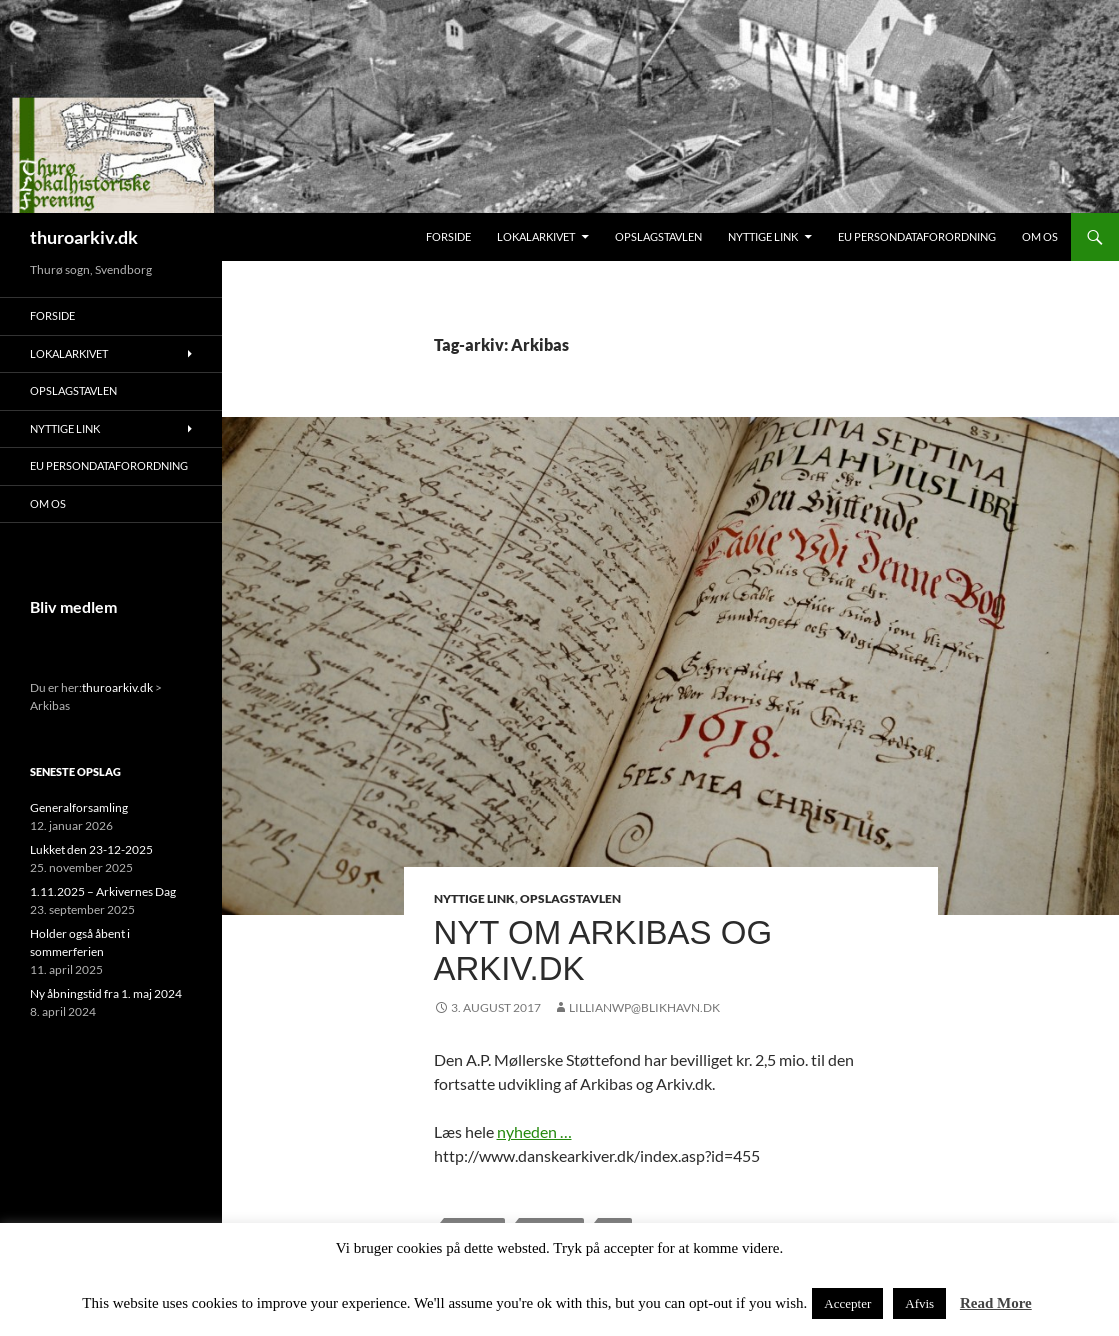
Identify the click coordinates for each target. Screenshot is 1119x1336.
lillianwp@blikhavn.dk (644, 1007)
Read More (996, 1303)
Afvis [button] (919, 1303)
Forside (448, 236)
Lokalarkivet (536, 236)
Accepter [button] (847, 1303)
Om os (1040, 236)
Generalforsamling (79, 807)
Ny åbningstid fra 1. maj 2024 (106, 993)
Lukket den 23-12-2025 (91, 849)
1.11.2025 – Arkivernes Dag (103, 891)
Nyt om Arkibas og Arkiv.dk (603, 950)
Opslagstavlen (658, 236)
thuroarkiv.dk (84, 237)
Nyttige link (763, 236)
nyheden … (534, 1131)
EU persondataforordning (917, 236)
